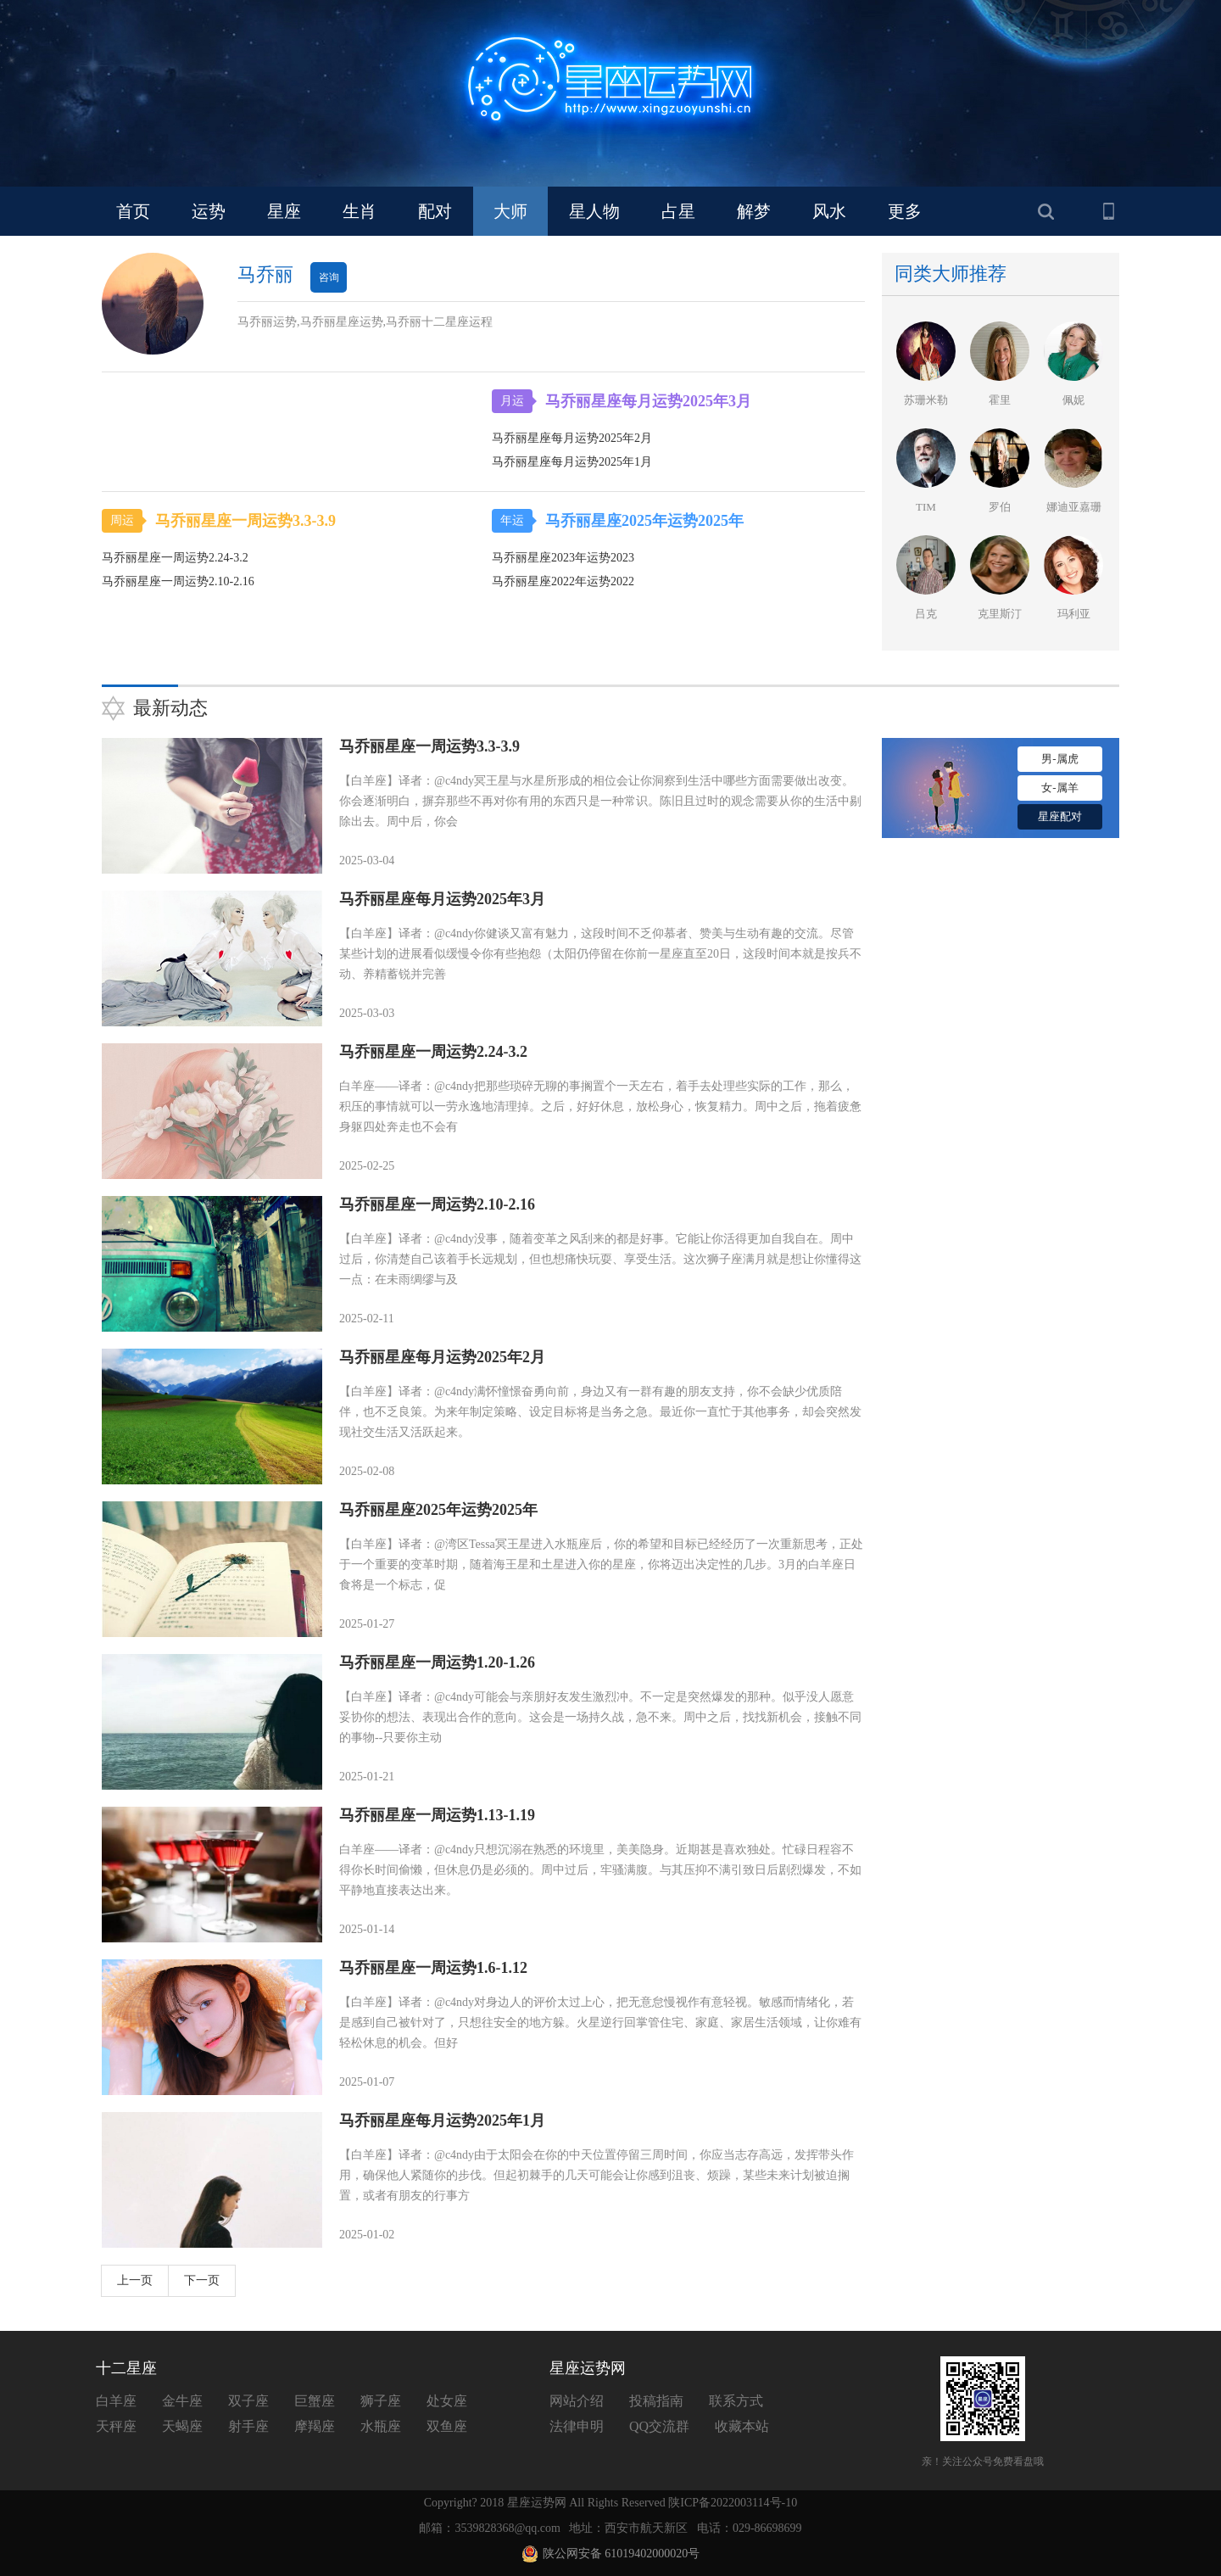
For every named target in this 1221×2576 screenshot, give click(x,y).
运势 (209, 211)
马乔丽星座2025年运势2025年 (638, 521)
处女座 (447, 2401)
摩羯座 (314, 2426)
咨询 (329, 277)
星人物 (594, 211)
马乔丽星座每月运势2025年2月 (442, 1357)
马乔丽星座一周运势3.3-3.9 (239, 521)
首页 (133, 211)
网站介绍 (576, 2401)
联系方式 (736, 2401)
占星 (678, 211)
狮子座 (380, 2401)
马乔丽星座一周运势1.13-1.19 (437, 1815)
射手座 (248, 2426)
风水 (829, 211)
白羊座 (116, 2401)
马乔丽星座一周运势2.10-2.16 (437, 1204)
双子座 (248, 2401)
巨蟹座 (314, 2401)
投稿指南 (656, 2401)
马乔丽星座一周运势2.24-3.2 (433, 1051)
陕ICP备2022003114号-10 (732, 2502)
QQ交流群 (659, 2426)
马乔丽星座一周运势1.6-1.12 (433, 1967)
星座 (284, 211)
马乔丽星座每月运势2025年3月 (641, 401)
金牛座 (182, 2401)
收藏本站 (742, 2426)
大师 (510, 211)
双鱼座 (447, 2426)
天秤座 (116, 2426)
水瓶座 (380, 2426)
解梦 (754, 211)
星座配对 (1060, 816)
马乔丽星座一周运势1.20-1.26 (437, 1662)
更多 (905, 211)
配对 (435, 211)
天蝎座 (182, 2426)
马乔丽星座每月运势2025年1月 (442, 2120)
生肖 (359, 211)
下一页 (202, 2280)
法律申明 (576, 2426)
